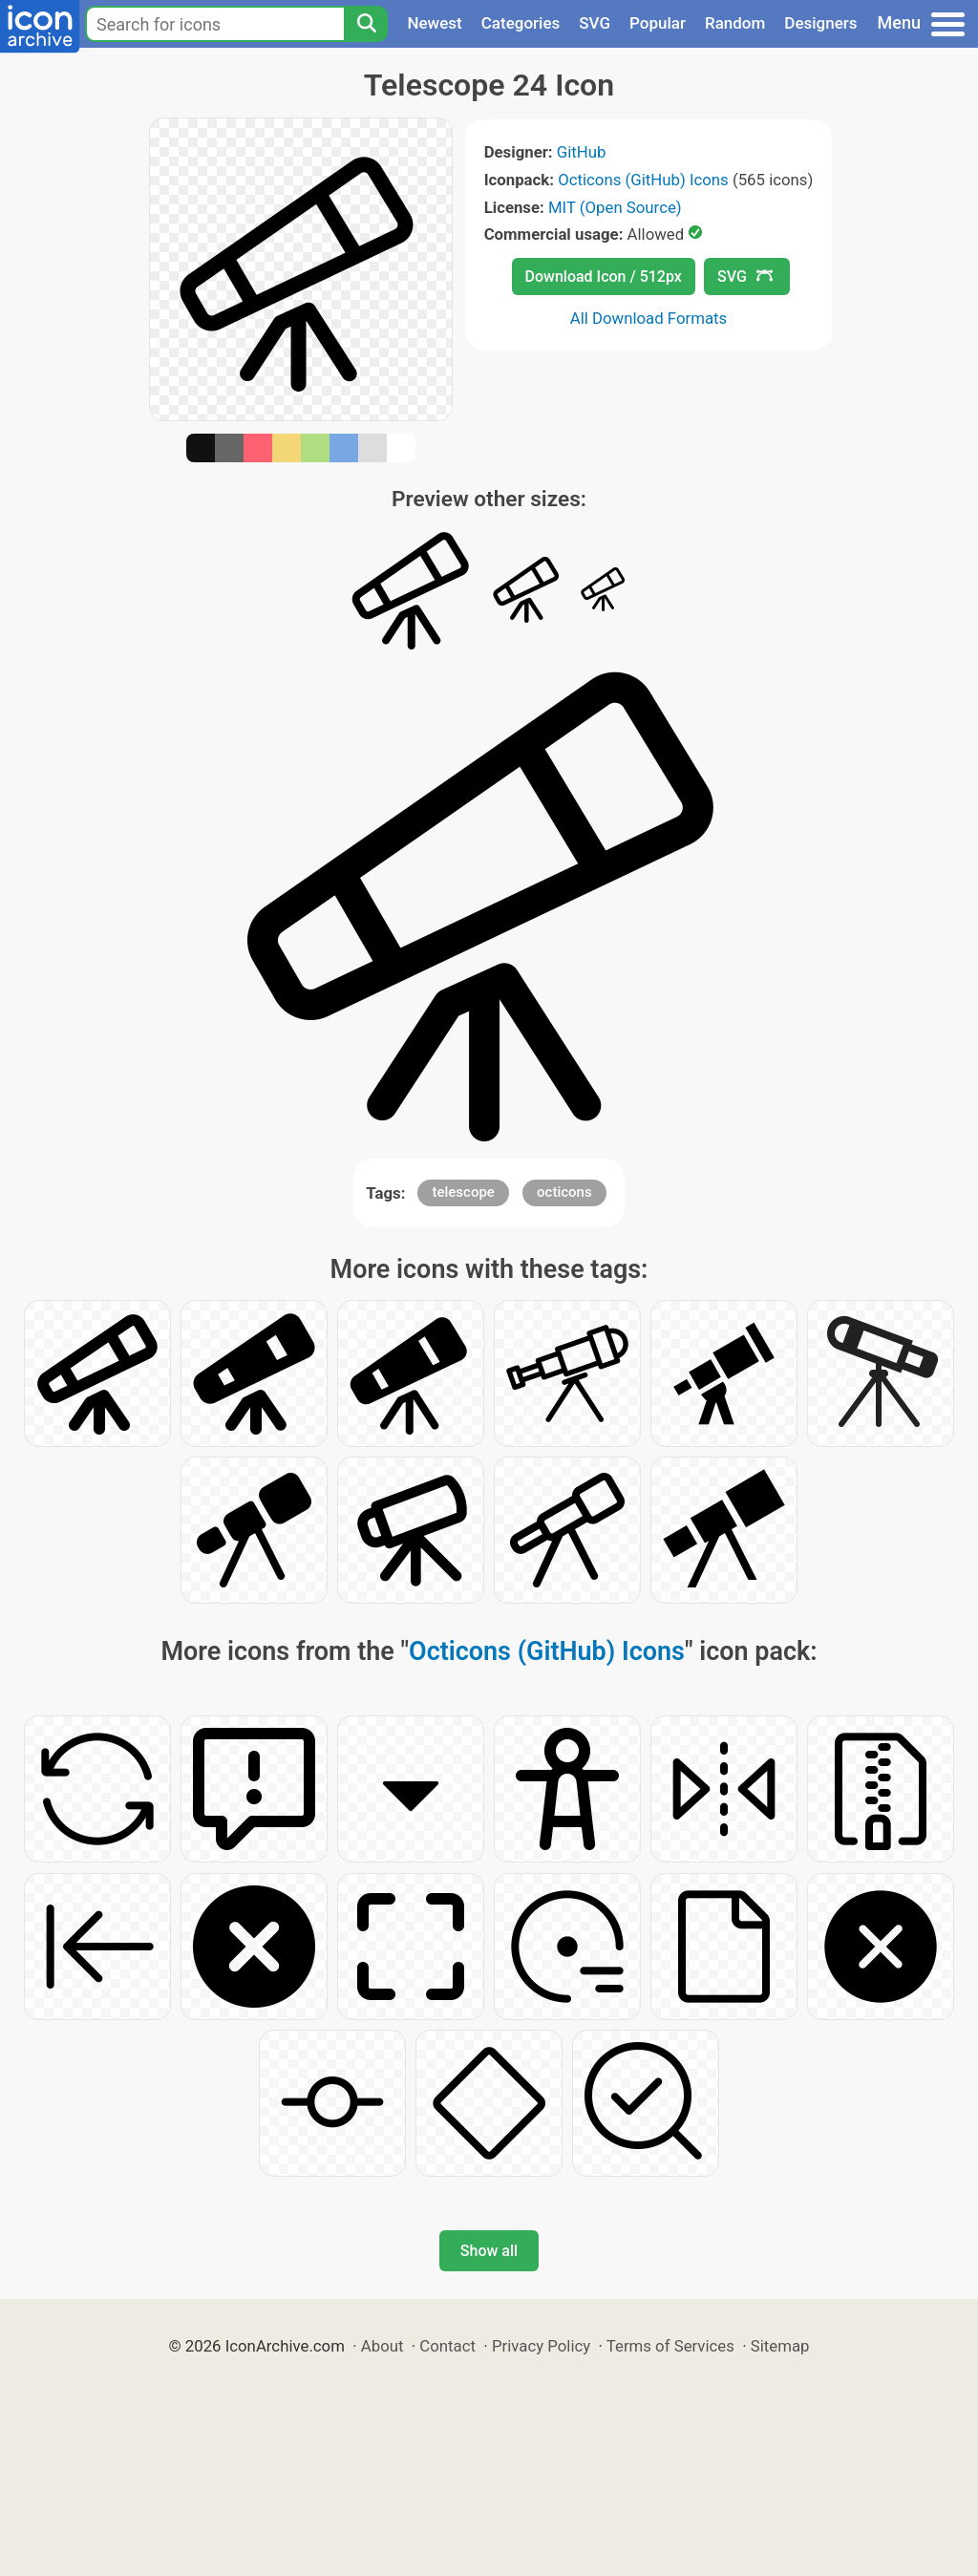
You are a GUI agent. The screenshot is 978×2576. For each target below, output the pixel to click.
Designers (820, 22)
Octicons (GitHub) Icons (643, 179)
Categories (521, 22)
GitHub (581, 151)
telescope (463, 1192)
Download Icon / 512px (603, 276)
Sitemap (780, 2345)
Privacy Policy (541, 2345)
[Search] (366, 24)
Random (735, 22)
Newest (434, 22)
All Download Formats (649, 318)
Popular (657, 22)
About (382, 2345)
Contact (447, 2345)
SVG (594, 22)
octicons (564, 1192)
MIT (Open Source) (615, 207)
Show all (489, 2251)
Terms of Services (670, 2345)
